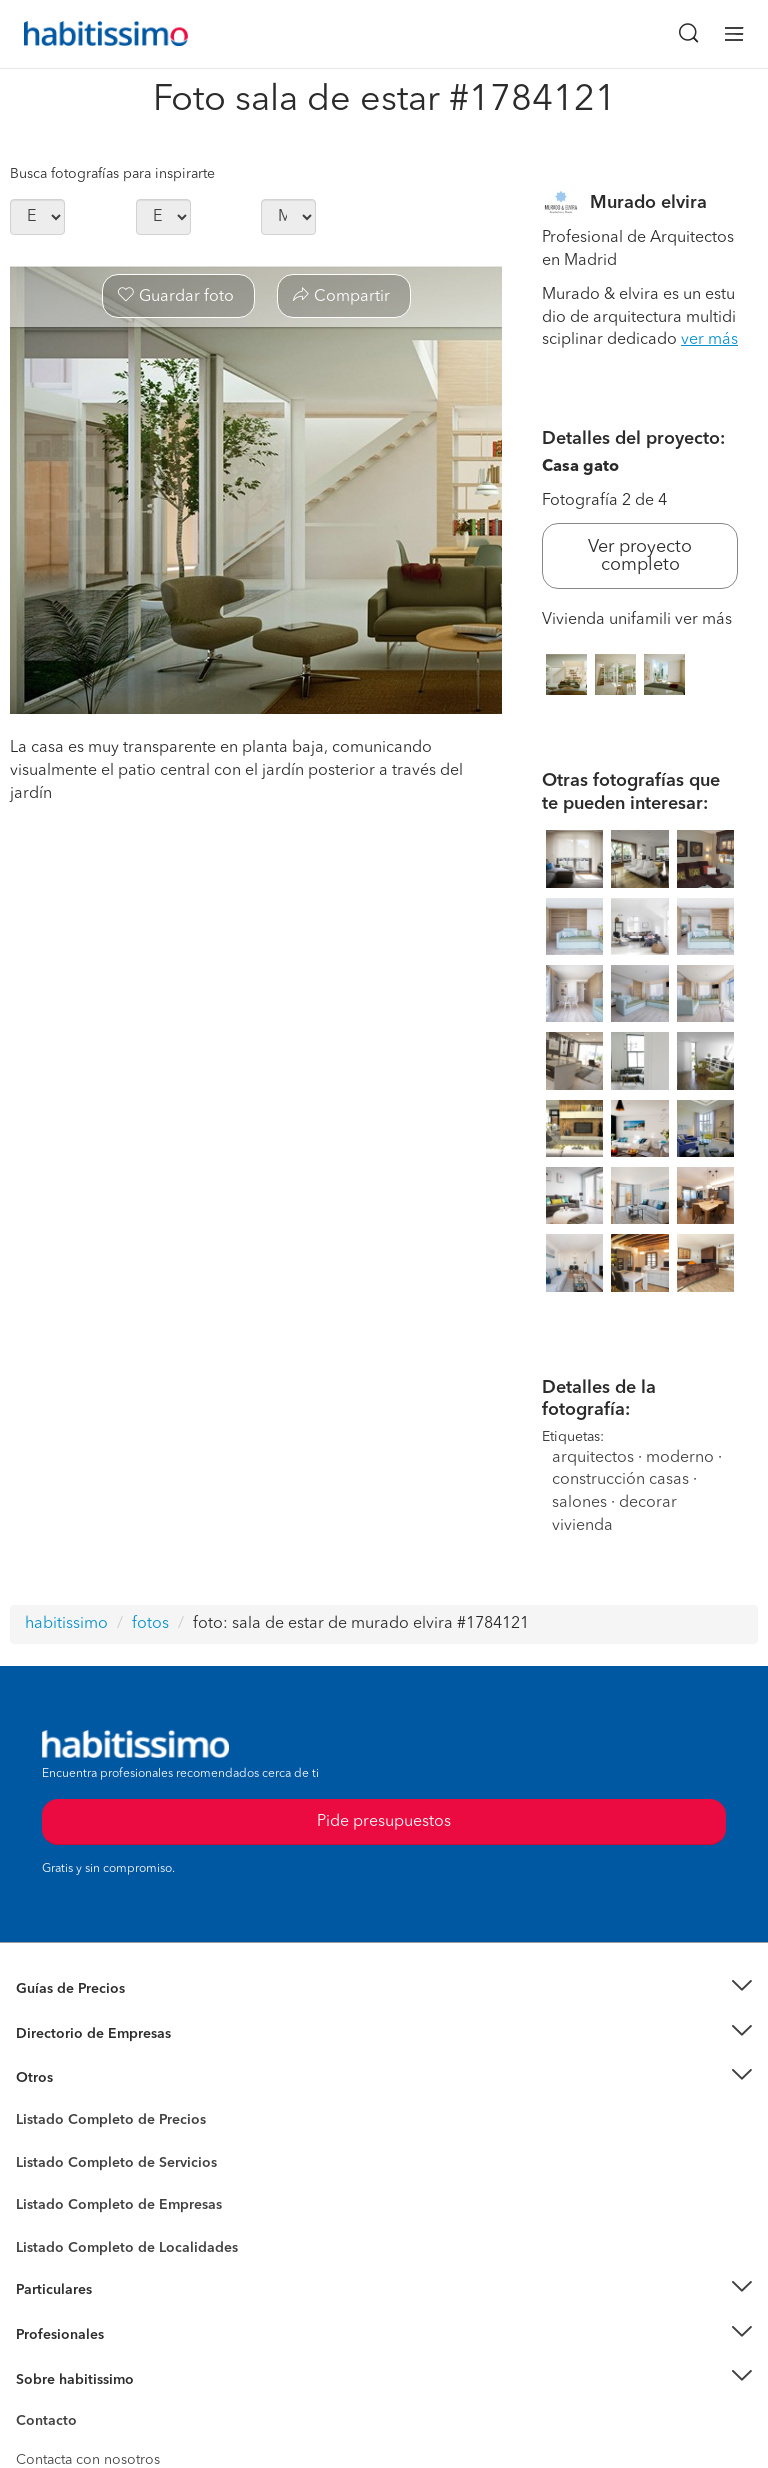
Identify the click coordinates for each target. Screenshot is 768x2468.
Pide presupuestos (384, 1822)
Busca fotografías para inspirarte (112, 174)
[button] (384, 1989)
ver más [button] (709, 340)
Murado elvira (648, 203)
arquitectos (593, 1458)
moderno (680, 1458)
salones (579, 1503)
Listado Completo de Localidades (127, 2248)
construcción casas (620, 1480)
